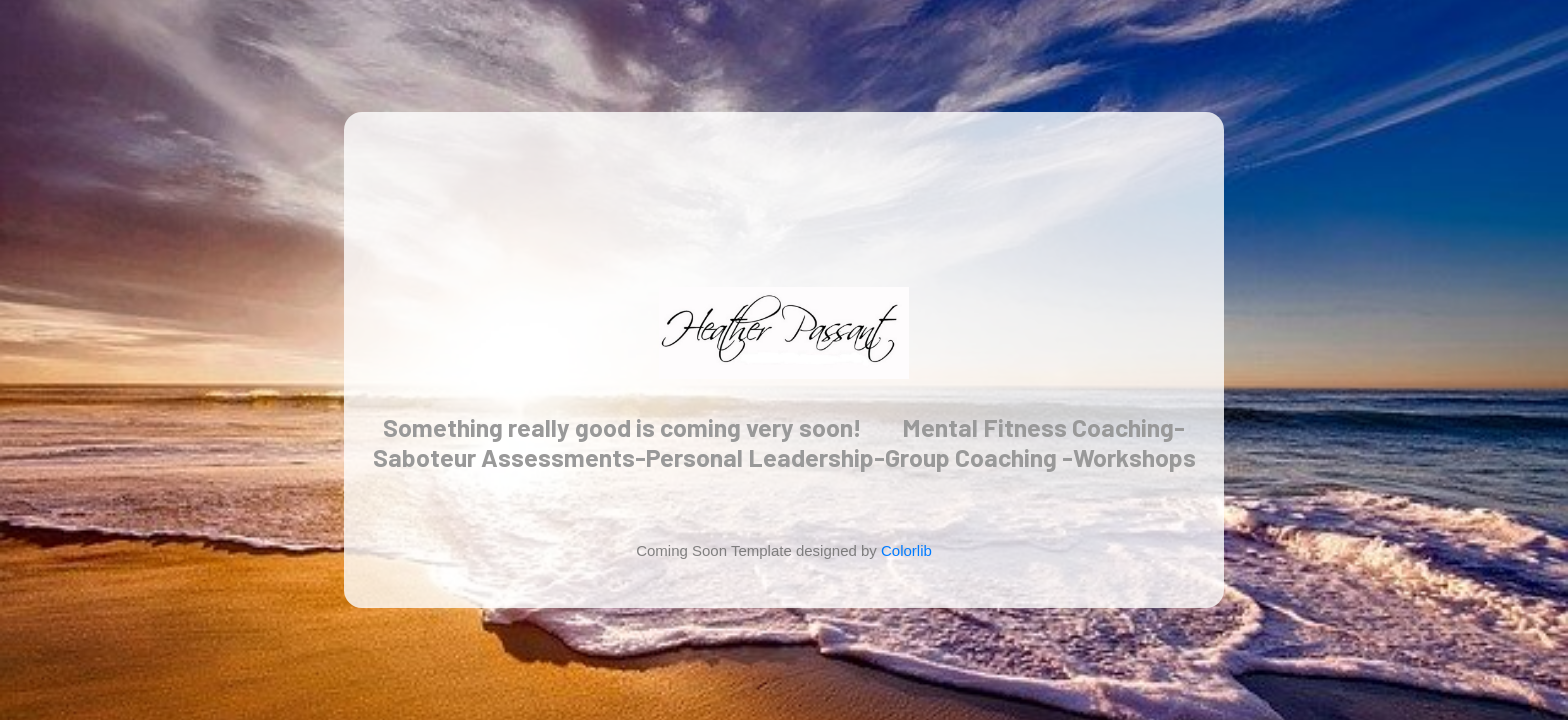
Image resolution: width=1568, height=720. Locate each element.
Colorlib (906, 550)
